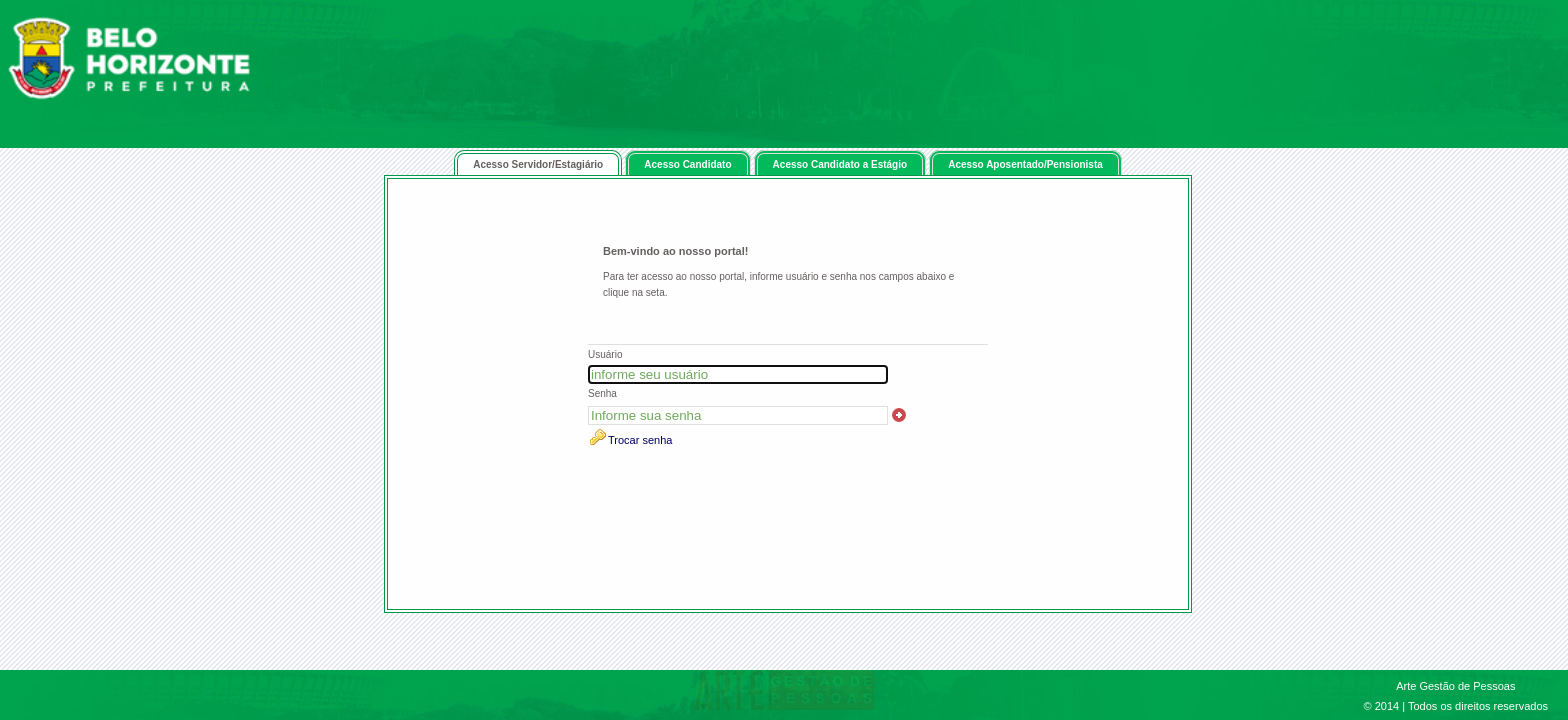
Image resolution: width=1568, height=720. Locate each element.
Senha (602, 393)
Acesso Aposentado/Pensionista (1025, 164)
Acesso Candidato (687, 164)
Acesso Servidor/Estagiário (538, 164)
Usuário (605, 354)
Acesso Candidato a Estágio (840, 164)
